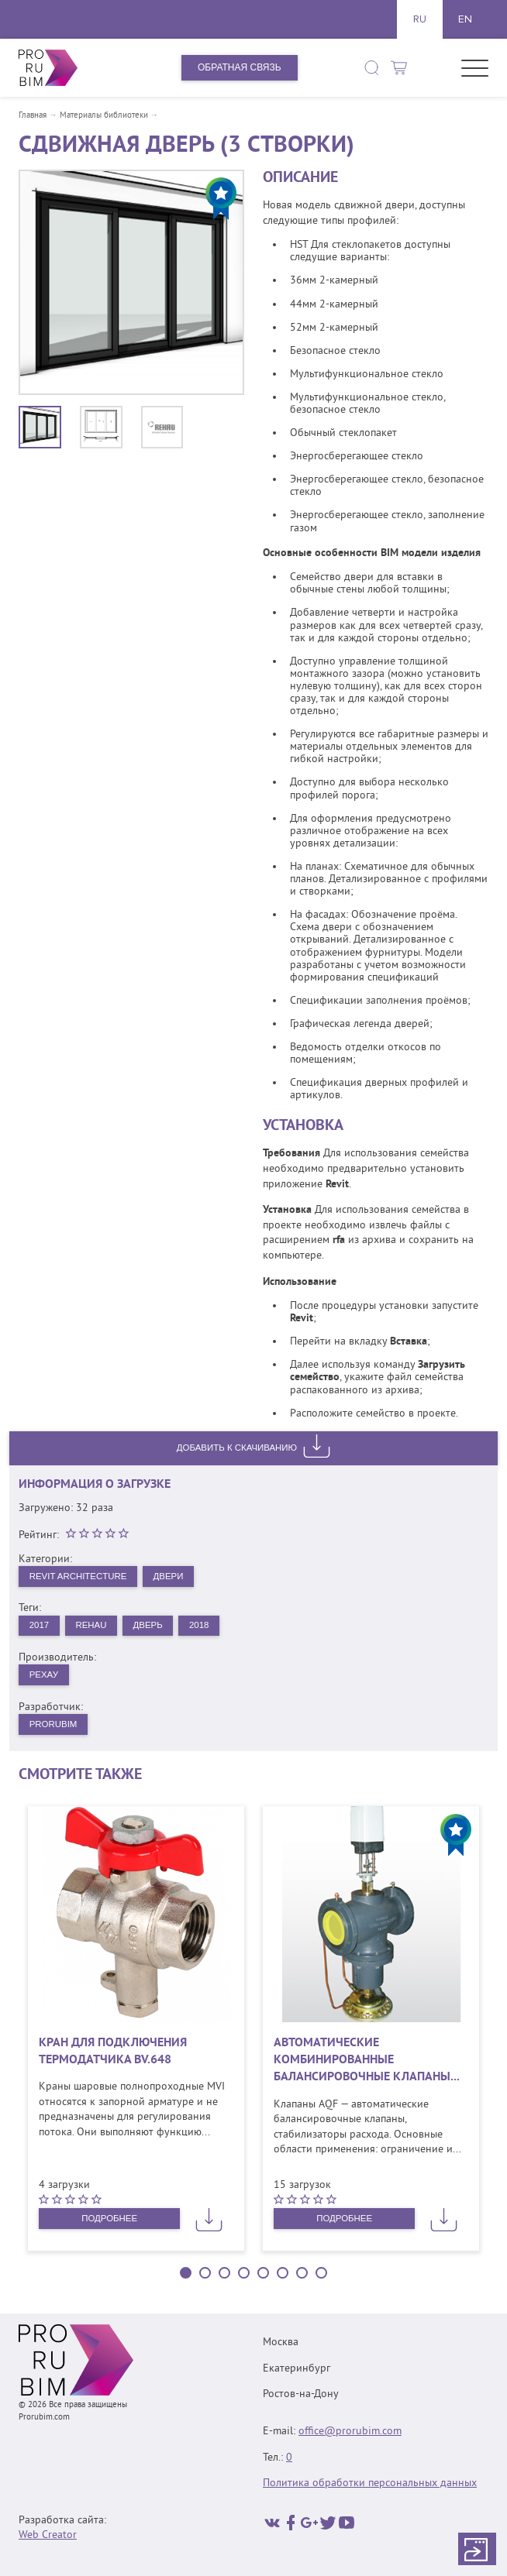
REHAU (94, 1626)
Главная (33, 116)
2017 (39, 1626)
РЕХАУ (44, 1677)
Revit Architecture (80, 1576)
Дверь (154, 1626)
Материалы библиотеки (104, 116)
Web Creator (48, 2536)
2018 (207, 1626)
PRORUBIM (54, 1727)
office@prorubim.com (350, 2431)
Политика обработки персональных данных (370, 2484)
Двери (175, 1576)
